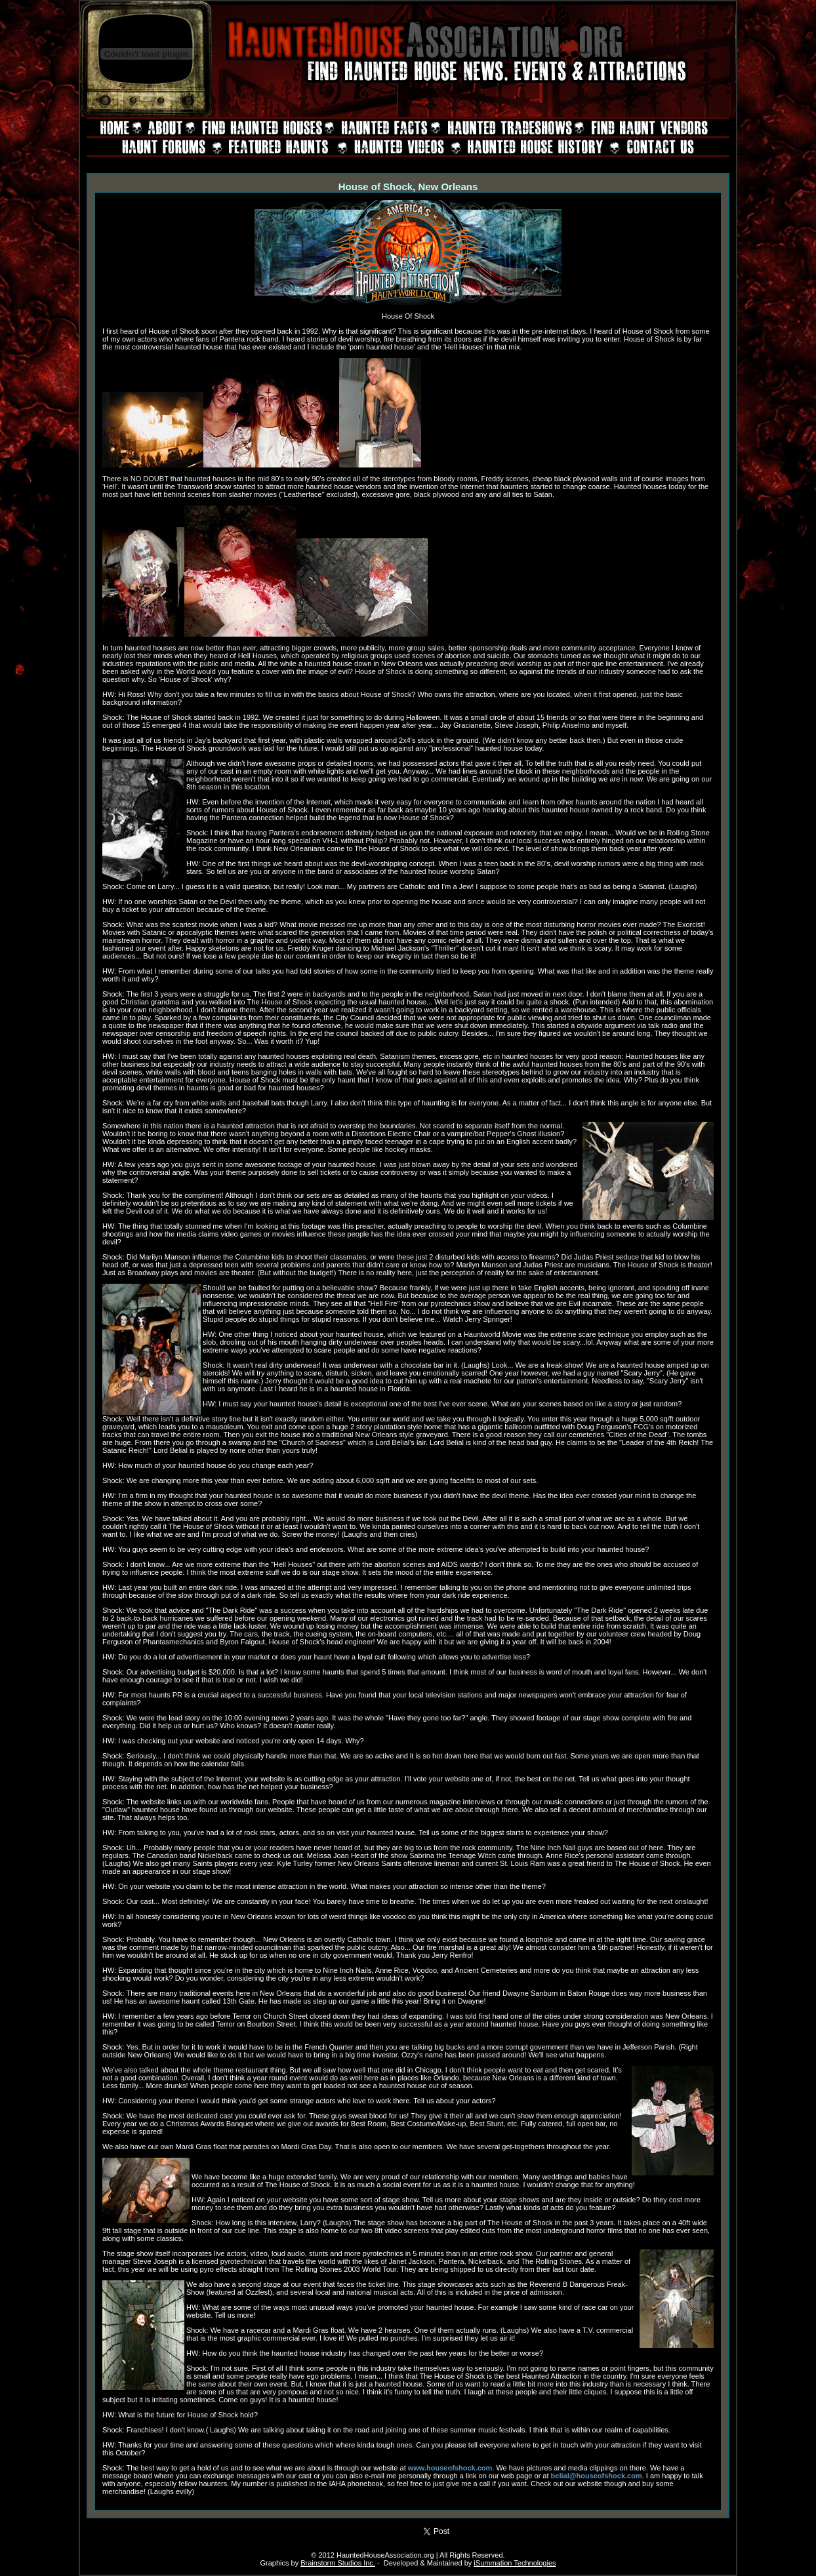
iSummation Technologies (515, 2563)
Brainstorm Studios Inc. (337, 2563)
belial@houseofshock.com (596, 2476)
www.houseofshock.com (450, 2468)
